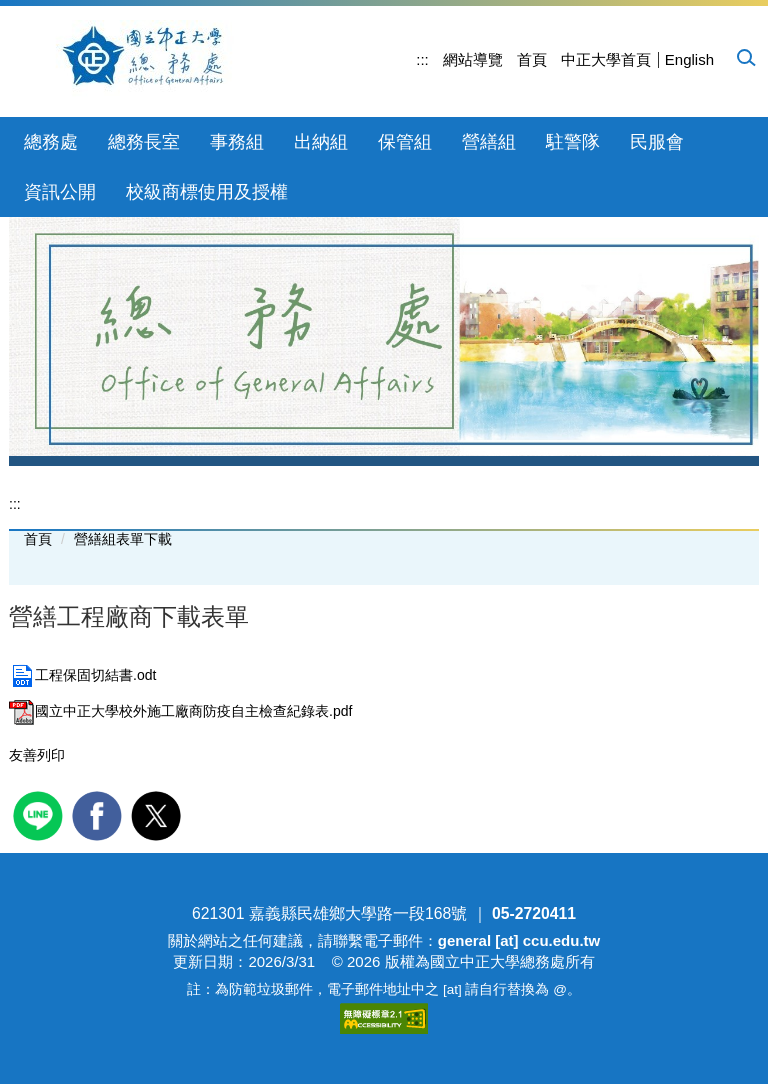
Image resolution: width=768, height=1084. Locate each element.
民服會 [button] (657, 142)
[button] (745, 57)
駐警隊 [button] (573, 142)
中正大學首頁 (606, 59)
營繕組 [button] (489, 142)
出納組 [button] (321, 142)
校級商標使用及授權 (207, 192)
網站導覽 (473, 59)
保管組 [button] (405, 142)
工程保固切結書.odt (82, 675)
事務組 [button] (237, 142)
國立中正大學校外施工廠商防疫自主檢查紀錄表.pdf (180, 711)
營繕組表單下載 (123, 539)
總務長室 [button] (144, 142)
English (689, 59)
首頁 (532, 59)
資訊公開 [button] (60, 192)
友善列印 (37, 755)
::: (422, 59)
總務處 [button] (51, 142)
